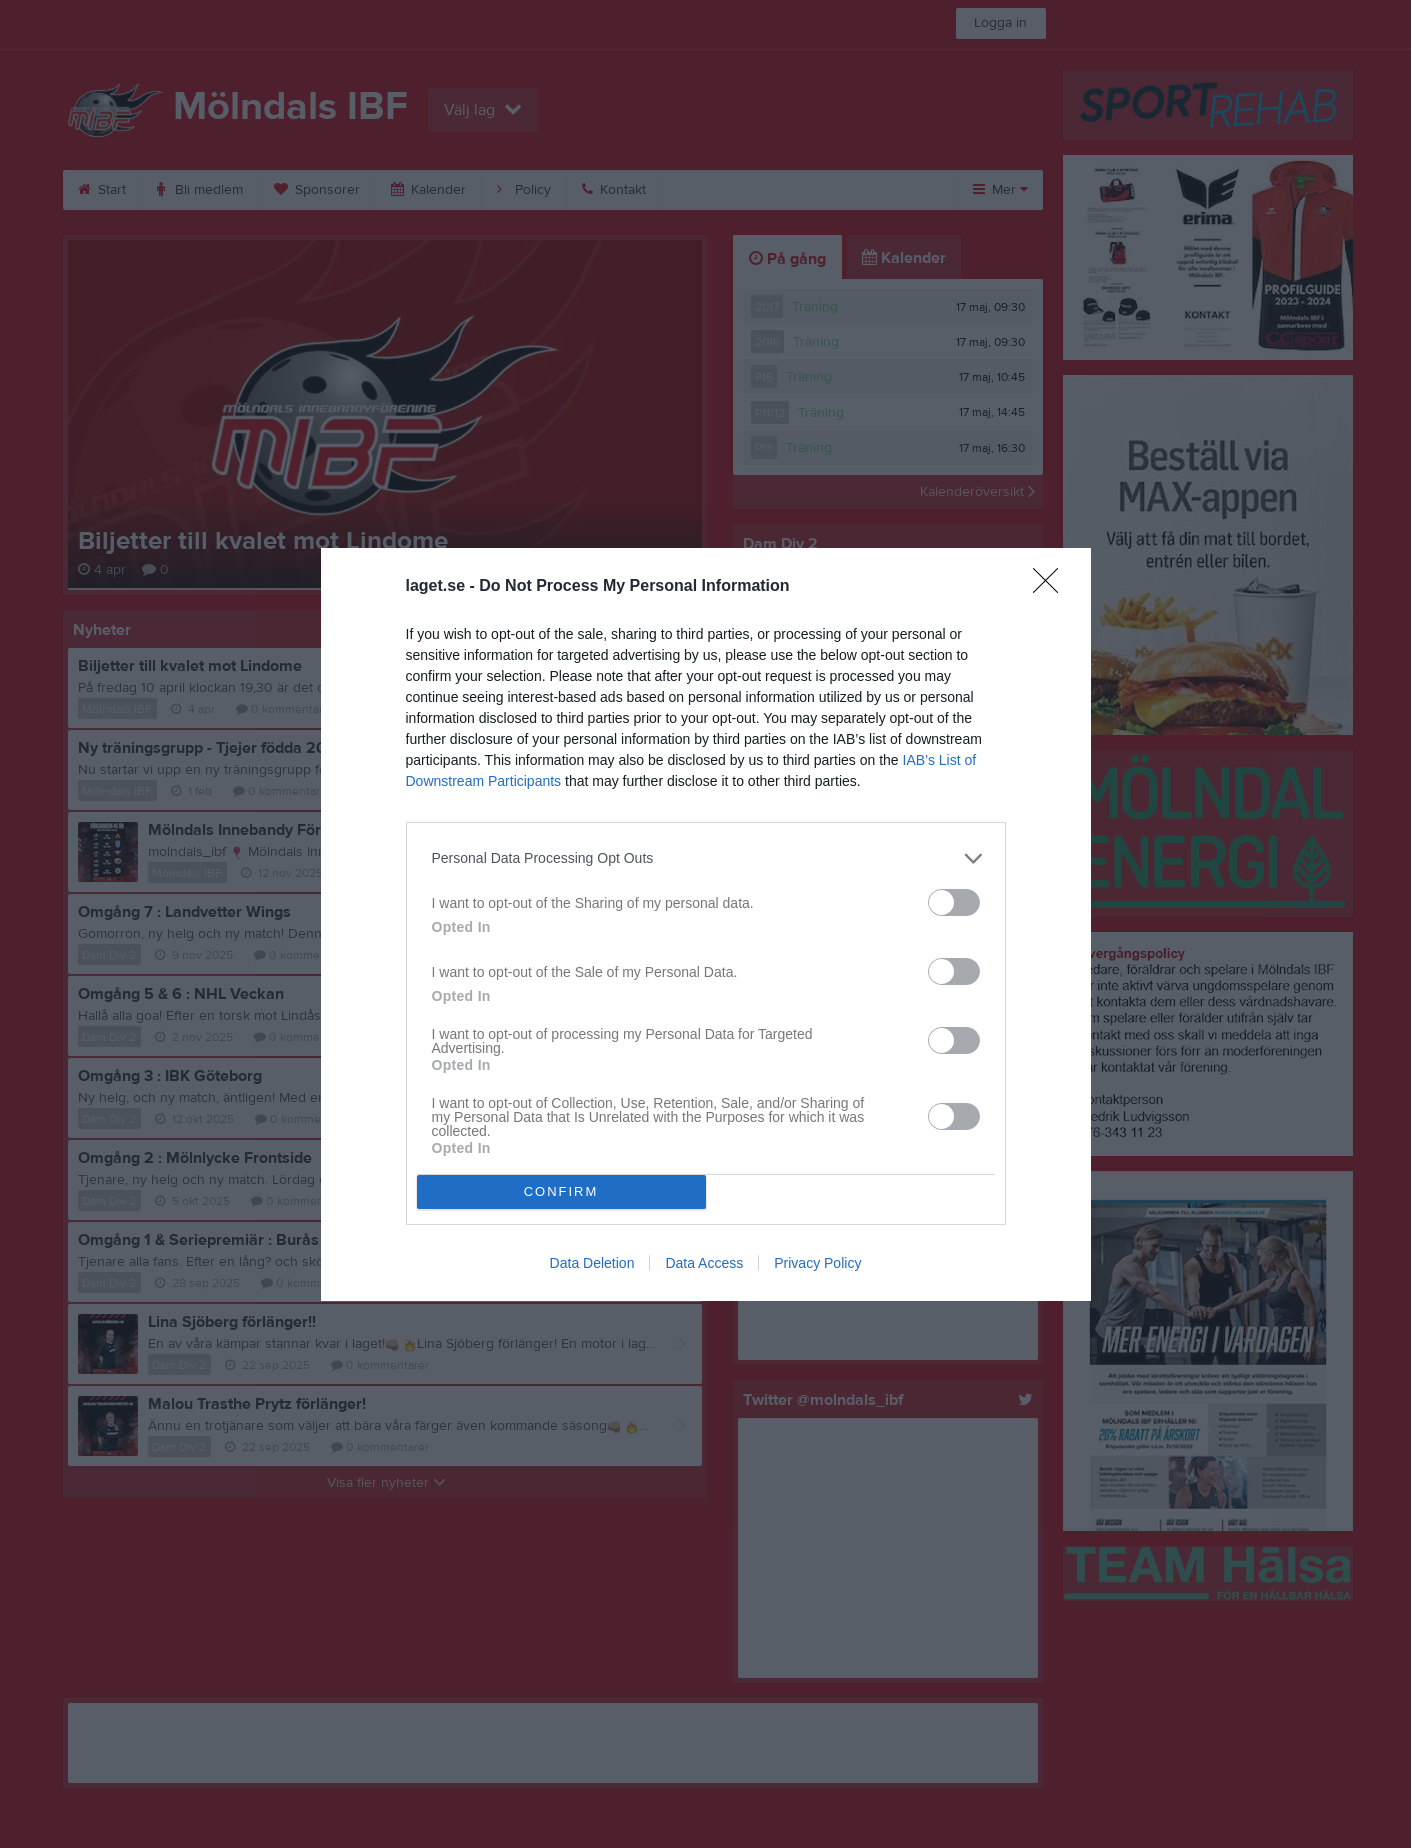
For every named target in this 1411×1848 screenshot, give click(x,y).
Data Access (704, 1263)
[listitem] (706, 858)
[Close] (1052, 587)
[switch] (954, 902)
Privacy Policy (817, 1263)
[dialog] (706, 924)
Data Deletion (592, 1263)
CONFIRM (561, 1191)
